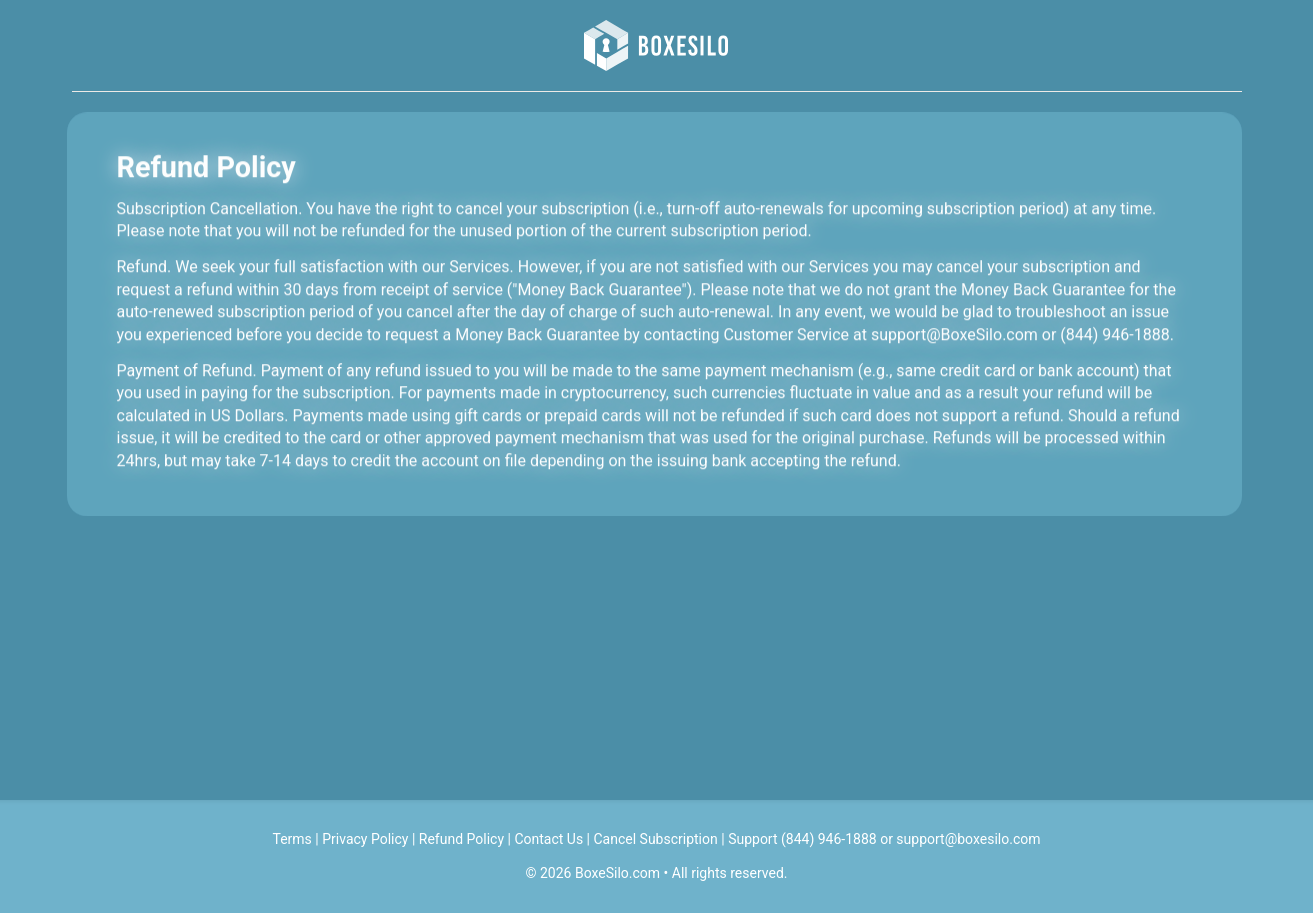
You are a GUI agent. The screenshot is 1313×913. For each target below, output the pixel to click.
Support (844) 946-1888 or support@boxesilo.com (884, 839)
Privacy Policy (365, 839)
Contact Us (548, 839)
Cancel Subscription (656, 839)
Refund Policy (461, 839)
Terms (292, 839)
